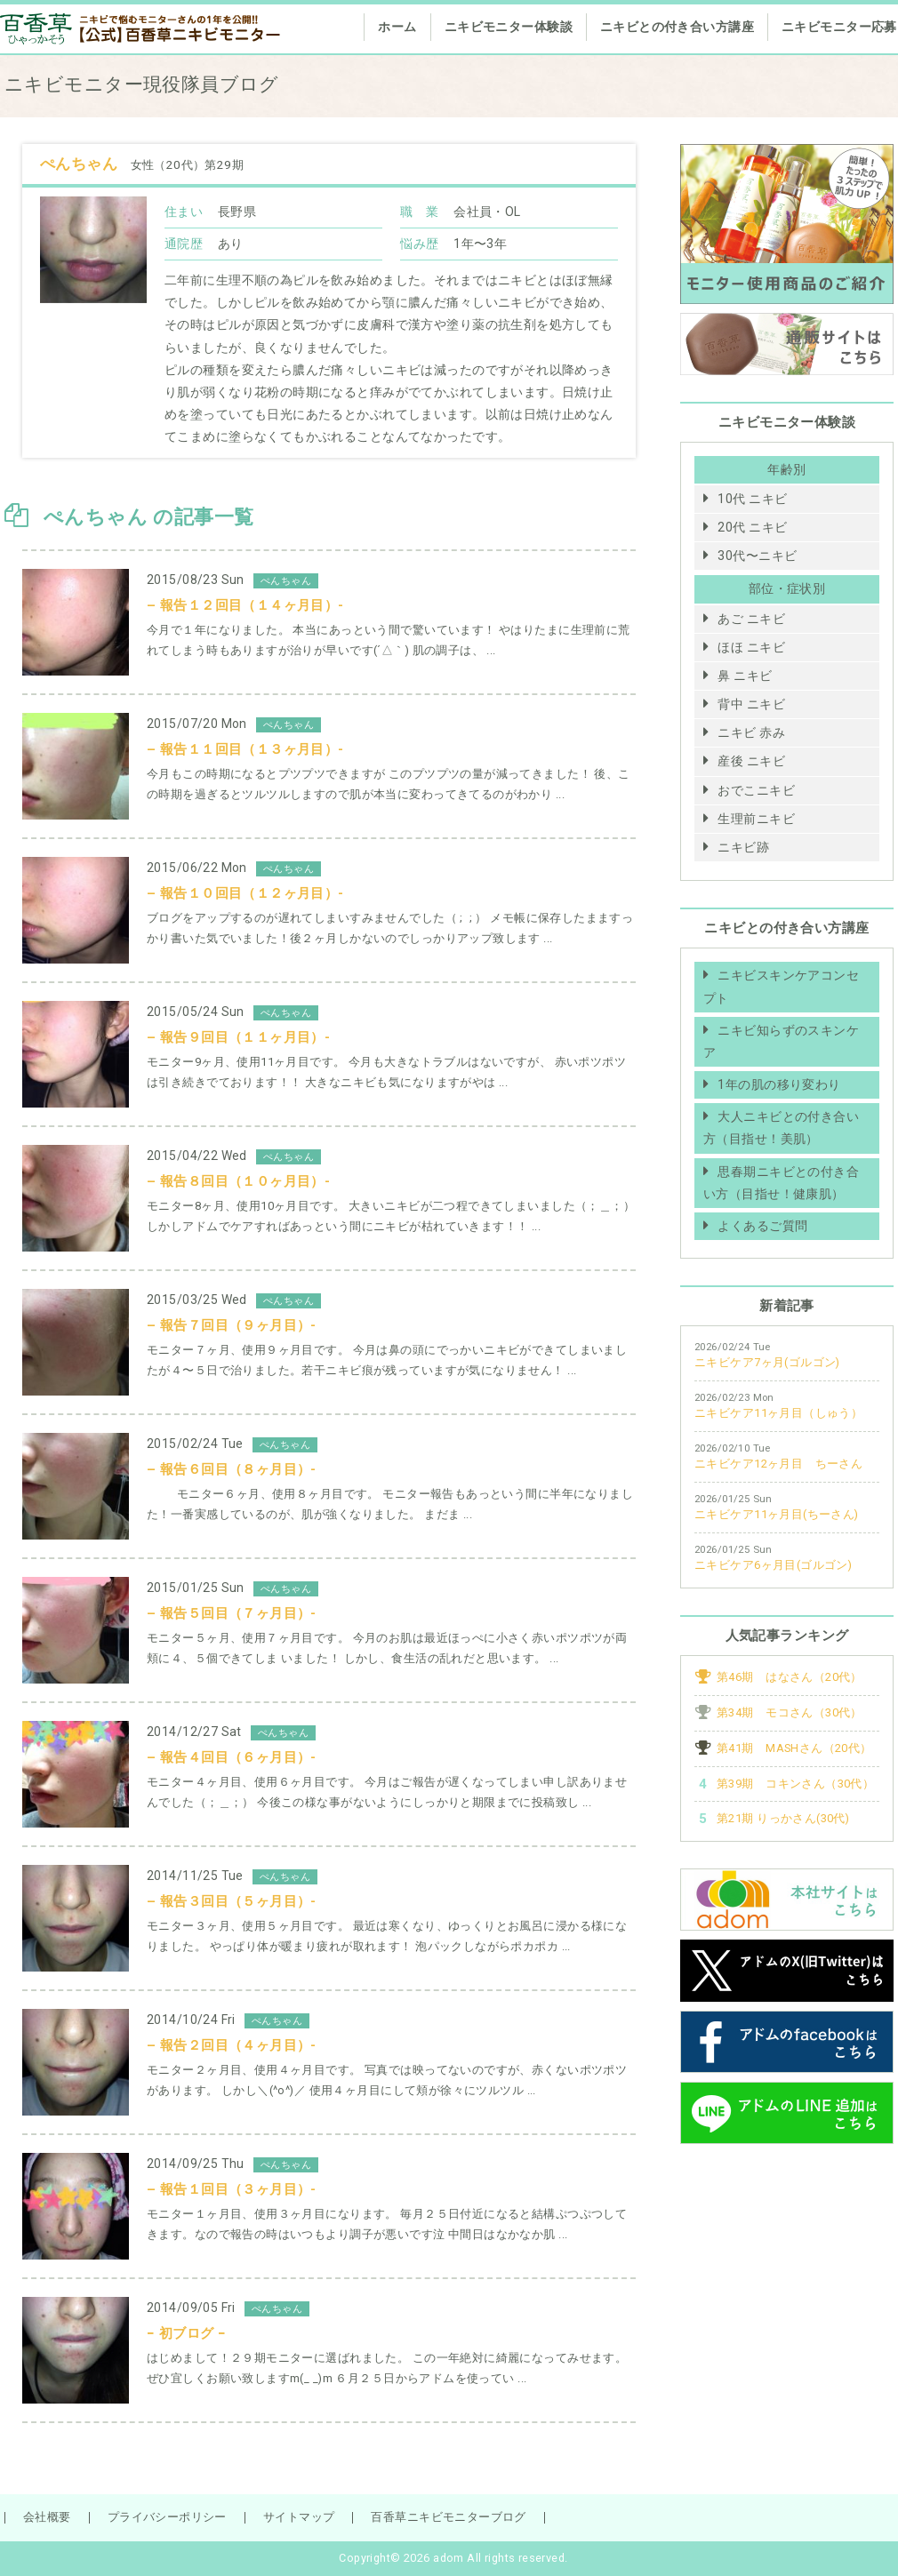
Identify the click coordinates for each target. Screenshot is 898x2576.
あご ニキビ (751, 619)
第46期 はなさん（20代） (789, 1677)
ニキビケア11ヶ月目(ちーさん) (776, 1514)
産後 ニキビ (751, 761)
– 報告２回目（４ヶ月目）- (232, 2045)
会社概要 (47, 2517)
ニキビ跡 (743, 847)
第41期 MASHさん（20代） (794, 1748)
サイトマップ (299, 2517)
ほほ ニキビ (751, 647)
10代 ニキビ (752, 499)
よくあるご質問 (762, 1226)
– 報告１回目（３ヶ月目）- (232, 2189)
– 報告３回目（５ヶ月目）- (232, 1901)
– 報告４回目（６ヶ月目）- (232, 1757)
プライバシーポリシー (167, 2517)
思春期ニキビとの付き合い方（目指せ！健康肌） (781, 1182)
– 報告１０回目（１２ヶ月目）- (245, 893)
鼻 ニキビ (745, 675)
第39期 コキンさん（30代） (795, 1783)
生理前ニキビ (756, 819)
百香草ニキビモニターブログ (448, 2517)
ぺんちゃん (81, 163)
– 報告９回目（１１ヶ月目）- (238, 1037)
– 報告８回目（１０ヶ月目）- (238, 1181)
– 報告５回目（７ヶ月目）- (232, 1613)
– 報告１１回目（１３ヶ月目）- (245, 749)
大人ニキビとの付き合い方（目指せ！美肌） (781, 1127)
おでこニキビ (756, 790)
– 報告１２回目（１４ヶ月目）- (245, 605)
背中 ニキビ (751, 704)
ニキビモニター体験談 (509, 27)
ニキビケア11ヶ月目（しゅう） (778, 1413)
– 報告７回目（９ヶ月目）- (232, 1325)
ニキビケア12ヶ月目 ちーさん (778, 1463)
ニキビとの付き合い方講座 (677, 27)
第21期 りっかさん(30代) (783, 1818)
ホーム (397, 27)
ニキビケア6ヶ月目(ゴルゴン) (773, 1565)
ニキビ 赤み (751, 732)
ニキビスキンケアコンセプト (781, 986)
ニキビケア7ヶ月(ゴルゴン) (767, 1362)
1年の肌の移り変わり (779, 1084)
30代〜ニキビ (757, 555)
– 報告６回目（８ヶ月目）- (232, 1469)
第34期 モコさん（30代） (789, 1712)
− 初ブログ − (186, 2333)
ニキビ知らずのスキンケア (781, 1041)
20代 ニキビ (752, 527)
